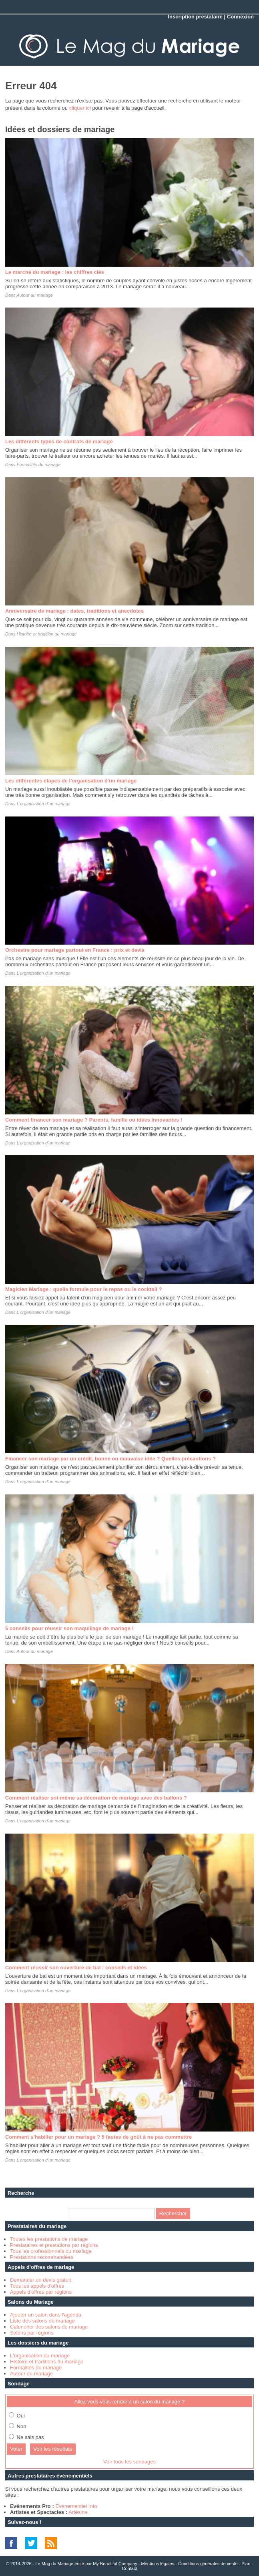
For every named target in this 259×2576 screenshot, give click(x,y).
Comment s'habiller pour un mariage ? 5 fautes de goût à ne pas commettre (98, 2137)
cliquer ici (80, 108)
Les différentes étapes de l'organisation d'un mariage (71, 781)
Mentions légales (158, 2563)
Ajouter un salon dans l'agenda (45, 2315)
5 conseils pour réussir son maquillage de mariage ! (69, 1628)
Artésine (78, 2512)
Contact (129, 2568)
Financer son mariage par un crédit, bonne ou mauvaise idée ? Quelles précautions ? (110, 1459)
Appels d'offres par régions (41, 2292)
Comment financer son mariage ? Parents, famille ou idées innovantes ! (93, 1120)
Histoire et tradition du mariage (47, 633)
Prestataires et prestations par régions (54, 2245)
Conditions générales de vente (208, 2563)
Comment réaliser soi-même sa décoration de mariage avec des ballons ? (96, 1798)
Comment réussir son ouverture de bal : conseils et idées (76, 1968)
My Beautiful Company (115, 2563)
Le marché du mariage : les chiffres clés (54, 272)
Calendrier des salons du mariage (49, 2327)
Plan (245, 2563)
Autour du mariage (34, 295)
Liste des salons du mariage (42, 2321)
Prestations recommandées (41, 2257)
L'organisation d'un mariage (43, 803)
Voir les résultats (52, 2449)
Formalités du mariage (38, 464)
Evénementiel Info (76, 2506)
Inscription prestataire (195, 17)
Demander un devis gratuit (40, 2280)
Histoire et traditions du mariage (47, 2362)
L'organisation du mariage (40, 2356)
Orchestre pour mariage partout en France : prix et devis (75, 950)
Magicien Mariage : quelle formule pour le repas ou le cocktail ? (83, 1289)
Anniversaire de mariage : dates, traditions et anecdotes (74, 611)
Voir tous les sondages (129, 2462)
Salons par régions (31, 2333)
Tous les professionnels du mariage (51, 2251)
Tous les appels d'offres (37, 2286)
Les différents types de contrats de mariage (59, 441)
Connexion (240, 17)
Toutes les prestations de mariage (49, 2239)
